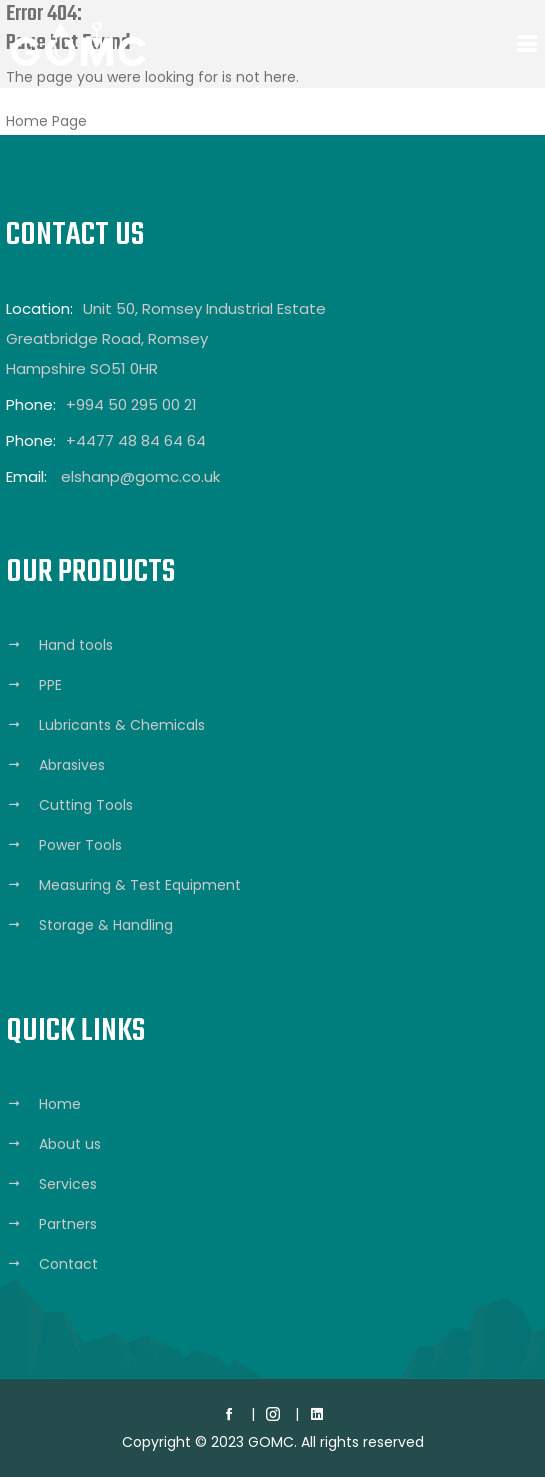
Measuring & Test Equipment (140, 885)
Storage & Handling (106, 925)
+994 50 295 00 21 (131, 404)
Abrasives (72, 765)
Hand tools (76, 645)
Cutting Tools (86, 805)
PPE (50, 685)
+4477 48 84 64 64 (136, 440)
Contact (68, 1264)
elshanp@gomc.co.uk (140, 476)
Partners (68, 1224)
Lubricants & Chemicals (122, 725)
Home (60, 1104)
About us (70, 1144)
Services (68, 1184)
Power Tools (80, 845)
